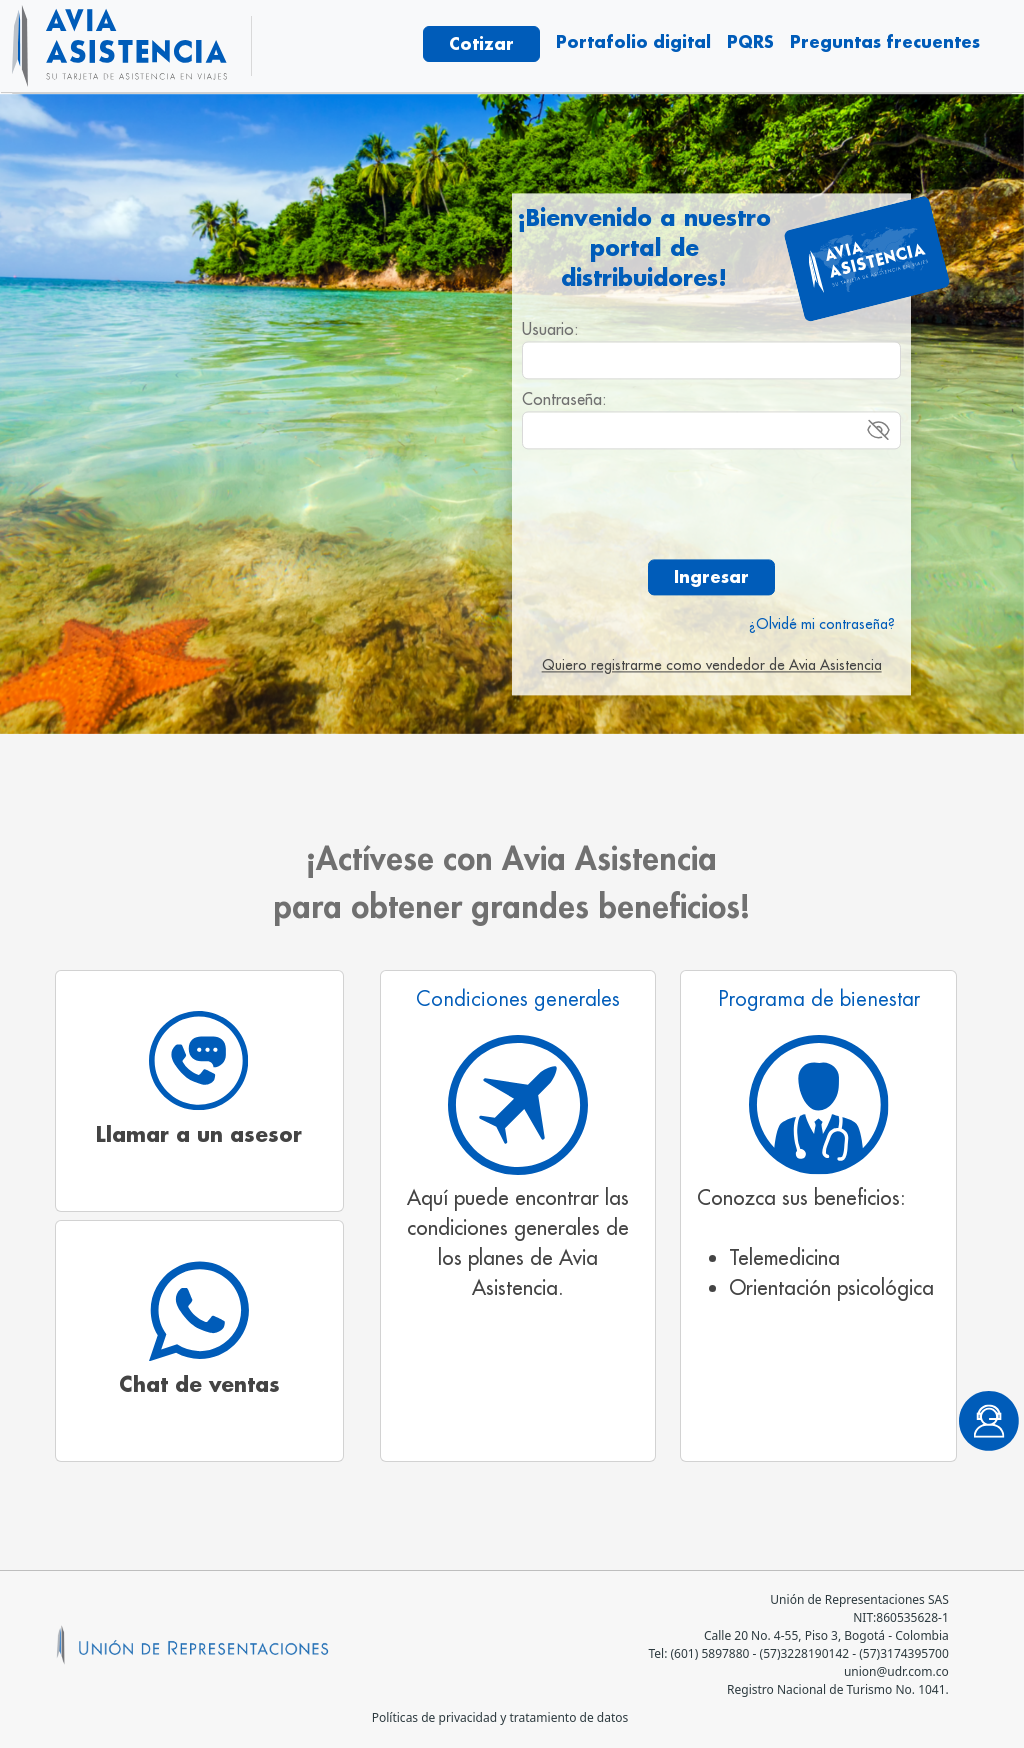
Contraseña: (564, 399)
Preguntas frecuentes (885, 41)
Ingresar (711, 576)
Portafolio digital (633, 41)
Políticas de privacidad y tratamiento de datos (500, 1717)
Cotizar (481, 43)
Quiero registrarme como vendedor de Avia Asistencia (712, 665)
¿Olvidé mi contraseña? (822, 624)
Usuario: (550, 329)
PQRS (750, 41)
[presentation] (712, 504)
